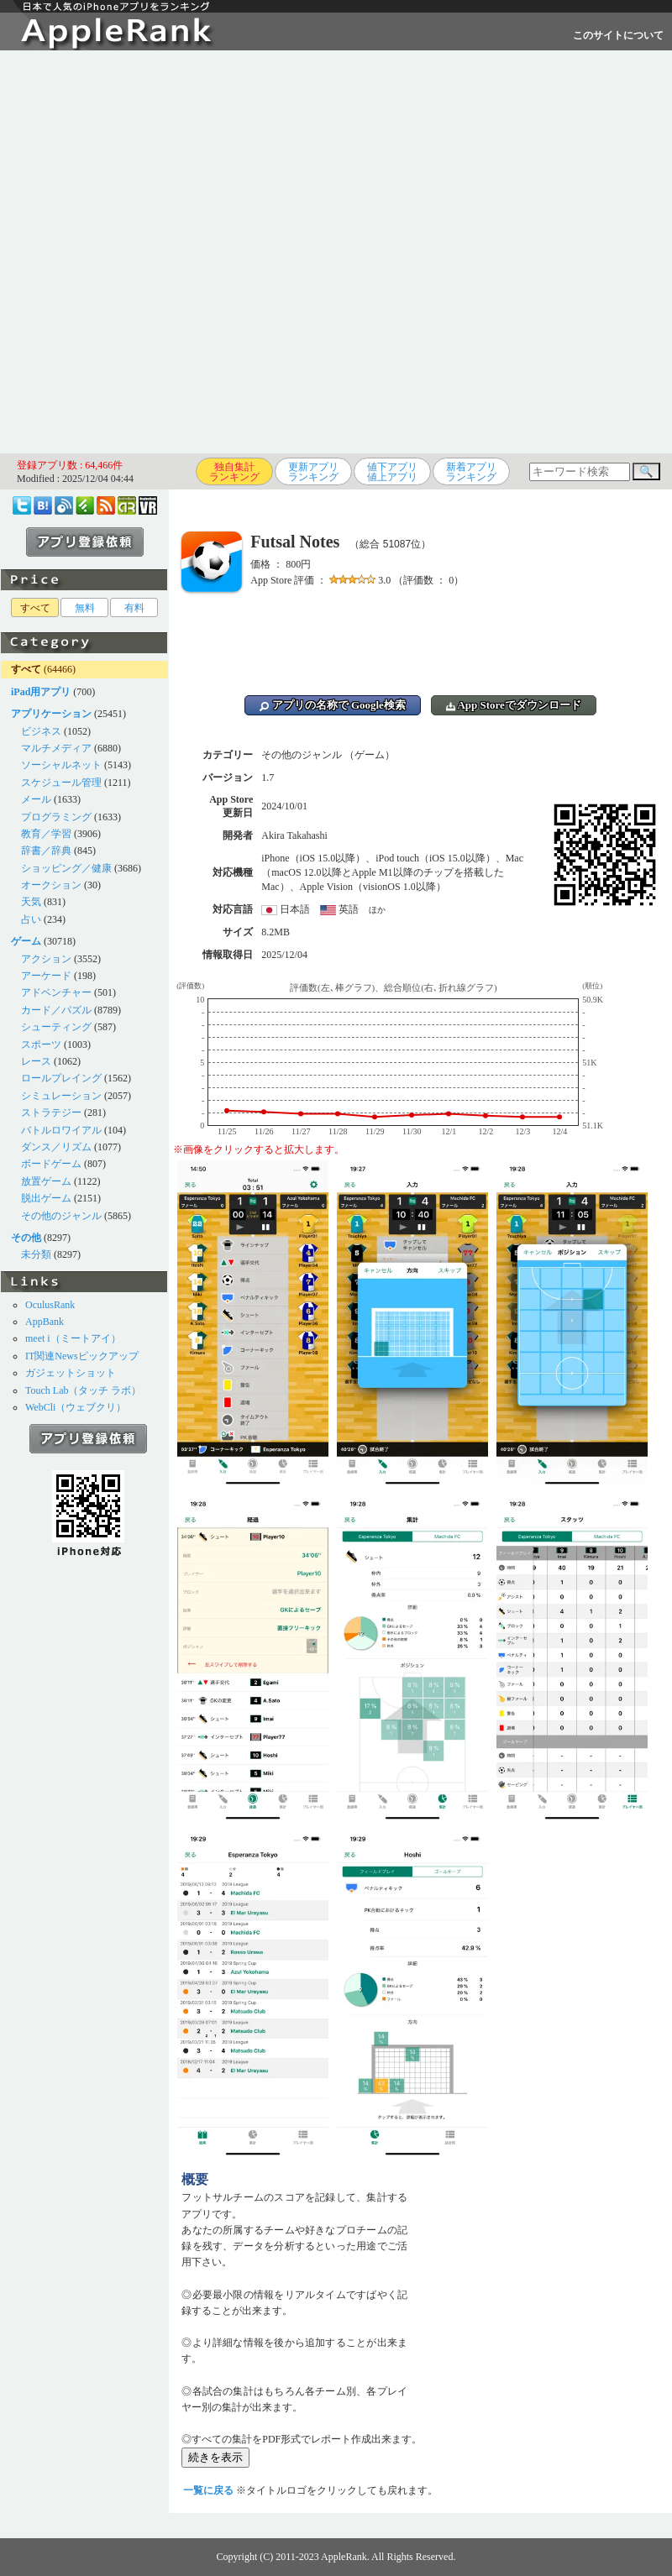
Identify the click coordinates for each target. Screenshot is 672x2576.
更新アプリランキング (313, 472)
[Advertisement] (193, 252)
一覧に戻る (208, 2490)
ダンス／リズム (56, 1147)
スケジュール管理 (61, 782)
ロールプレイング (61, 1078)
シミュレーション (61, 1096)
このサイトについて (618, 35)
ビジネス (41, 731)
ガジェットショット (70, 1373)
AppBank (44, 1321)
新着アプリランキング (471, 472)
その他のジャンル (61, 1216)
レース (36, 1061)
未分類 (36, 1254)
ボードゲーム (51, 1164)
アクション (46, 959)
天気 (31, 902)
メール (36, 799)
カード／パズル (56, 1010)
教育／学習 (46, 834)
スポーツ (41, 1044)
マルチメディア (56, 748)
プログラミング (56, 817)
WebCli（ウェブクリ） (75, 1407)
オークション (51, 885)
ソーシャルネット (61, 765)
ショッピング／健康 (66, 868)
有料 (134, 608)
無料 (85, 608)
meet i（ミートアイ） (73, 1338)
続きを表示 (215, 2457)
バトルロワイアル (61, 1130)
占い (31, 919)
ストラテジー (51, 1112)
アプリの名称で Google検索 (333, 705)
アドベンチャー (56, 992)
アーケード (46, 976)
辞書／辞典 (46, 850)
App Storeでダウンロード (513, 705)
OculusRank (50, 1305)
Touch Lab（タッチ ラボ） (83, 1390)
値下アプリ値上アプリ (392, 472)
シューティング (56, 1027)
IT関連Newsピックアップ (82, 1356)
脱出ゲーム (46, 1198)
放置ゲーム (46, 1181)
